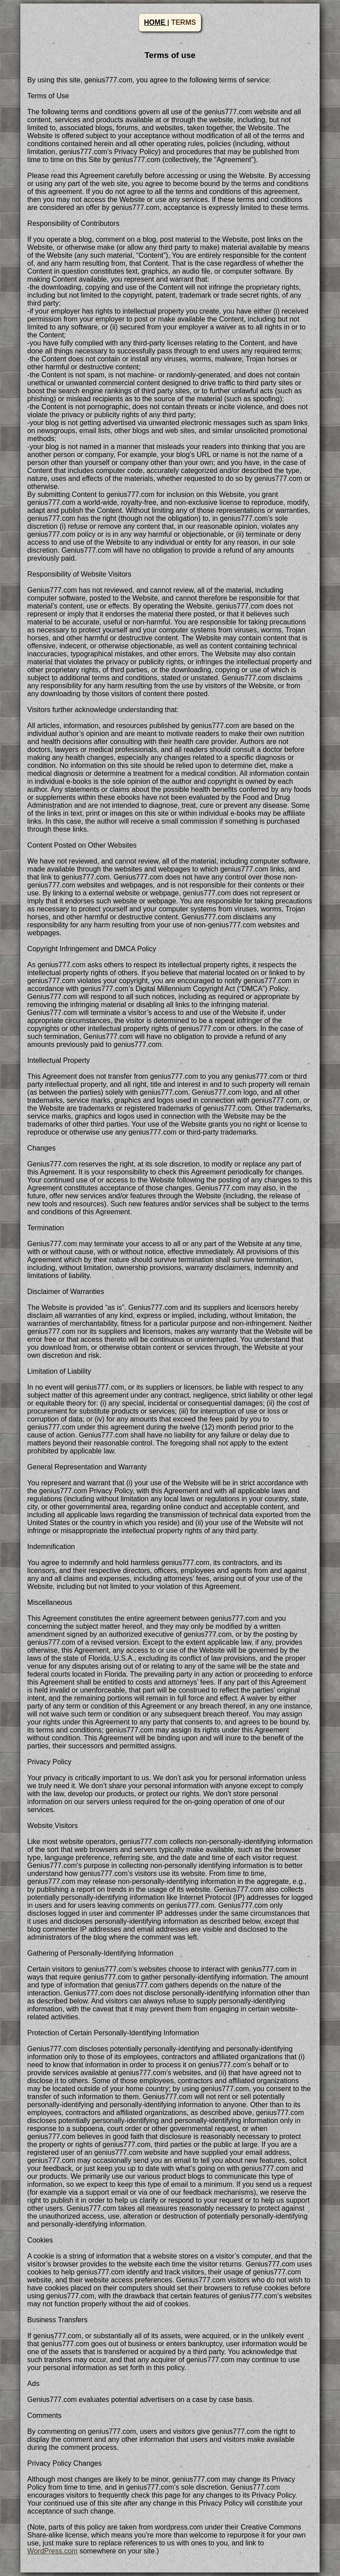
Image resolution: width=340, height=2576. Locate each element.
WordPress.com (52, 2551)
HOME (155, 22)
